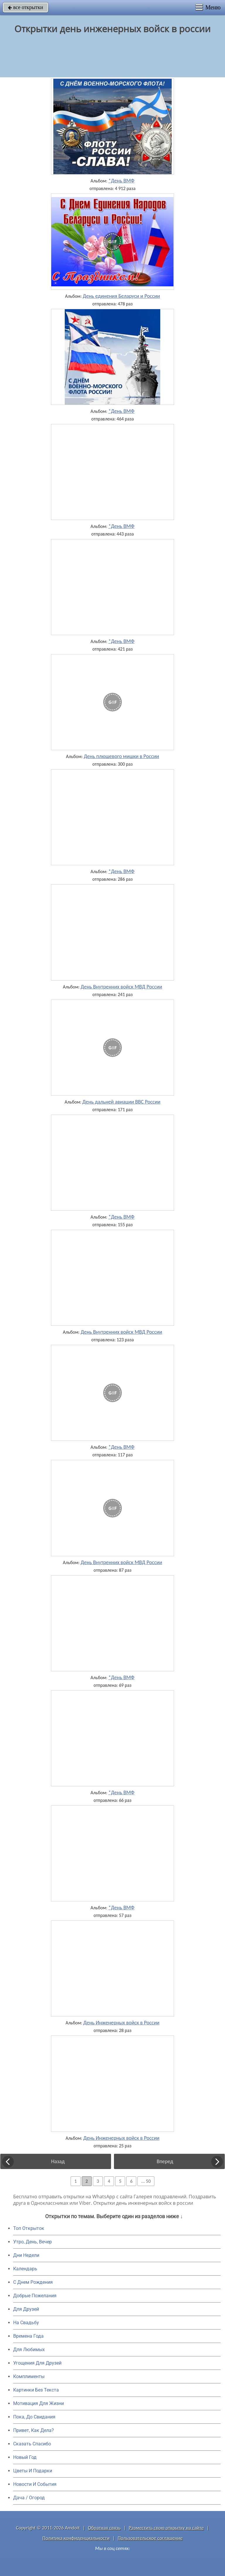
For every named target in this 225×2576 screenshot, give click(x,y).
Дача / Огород (29, 2497)
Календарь (25, 2268)
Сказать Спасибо (32, 2444)
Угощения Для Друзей (37, 2363)
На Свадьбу (26, 2322)
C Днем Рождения (33, 2282)
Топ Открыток (28, 2228)
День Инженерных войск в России (121, 2022)
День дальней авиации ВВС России (121, 1101)
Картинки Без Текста (36, 2390)
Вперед (165, 2161)
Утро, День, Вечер (32, 2242)
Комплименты (29, 2376)
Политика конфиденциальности (76, 2538)
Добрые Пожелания (35, 2295)
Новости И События (35, 2484)
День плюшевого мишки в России (121, 756)
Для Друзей (26, 2309)
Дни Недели (26, 2255)
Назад (58, 2161)
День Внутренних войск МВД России (121, 986)
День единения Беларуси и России (121, 296)
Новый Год (25, 2457)
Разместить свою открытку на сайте (166, 2528)
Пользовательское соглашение (150, 2538)
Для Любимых (29, 2349)
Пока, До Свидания (34, 2417)
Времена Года (28, 2336)
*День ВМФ (121, 180)
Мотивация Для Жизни (38, 2403)
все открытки (25, 7)
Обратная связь (104, 2528)
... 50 (146, 2181)
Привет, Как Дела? (33, 2430)
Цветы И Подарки (32, 2471)
